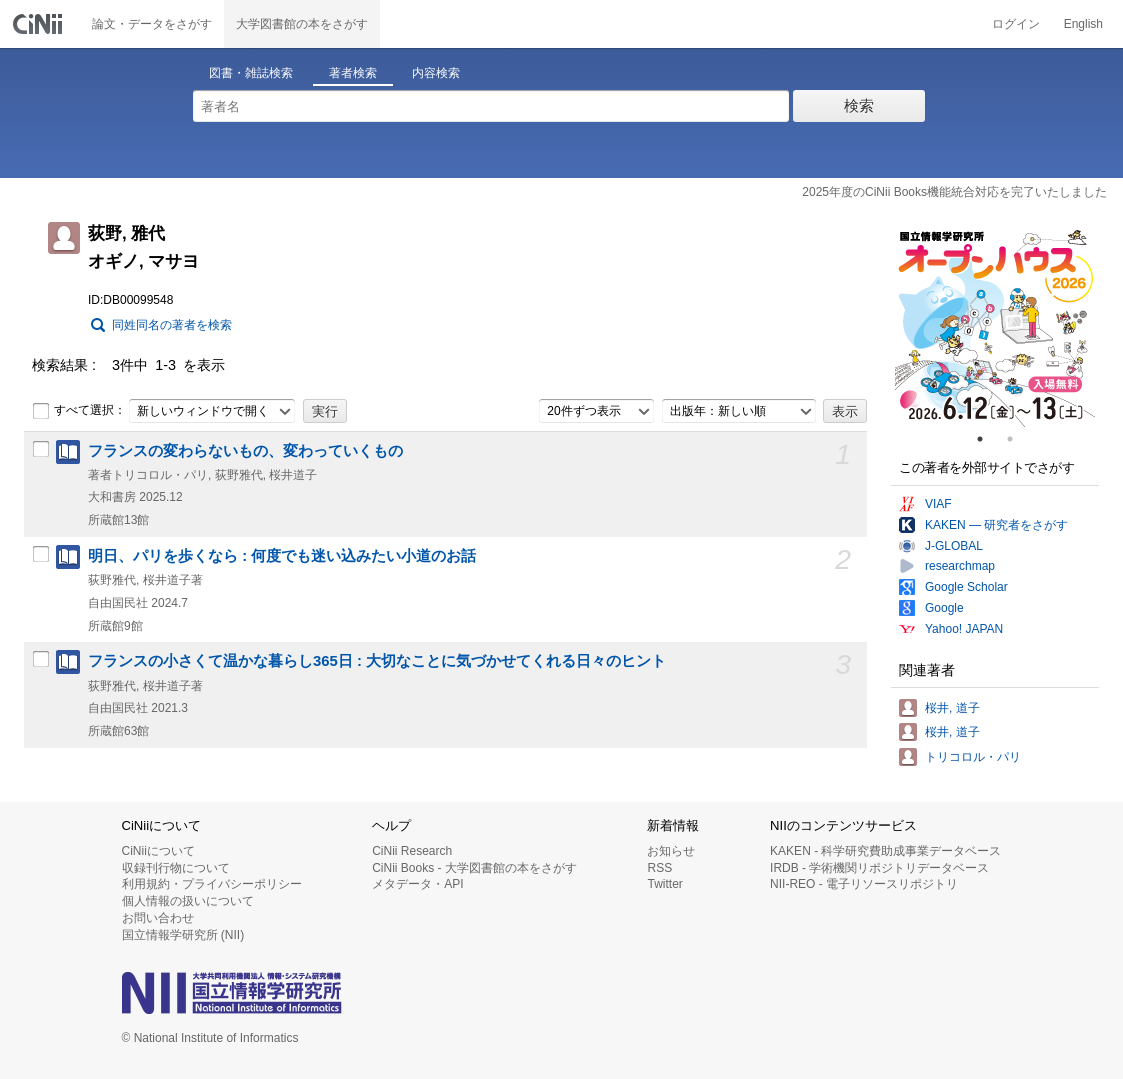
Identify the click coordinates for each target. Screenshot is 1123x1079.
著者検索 (353, 73)
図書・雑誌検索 (251, 73)
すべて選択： (79, 411)
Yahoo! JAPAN (964, 629)
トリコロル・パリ (973, 757)
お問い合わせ (158, 918)
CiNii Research (412, 851)
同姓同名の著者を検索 (172, 325)
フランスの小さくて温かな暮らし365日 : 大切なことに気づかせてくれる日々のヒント (377, 661)
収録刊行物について (176, 868)
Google (944, 608)
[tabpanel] (995, 327)
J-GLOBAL (954, 546)
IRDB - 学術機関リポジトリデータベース (879, 868)
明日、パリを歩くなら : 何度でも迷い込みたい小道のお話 (282, 556)
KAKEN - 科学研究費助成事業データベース (885, 851)
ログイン (1016, 24)
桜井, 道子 (952, 708)
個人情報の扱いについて (188, 901)
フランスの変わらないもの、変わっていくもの (245, 451)
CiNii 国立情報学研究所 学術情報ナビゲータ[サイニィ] (40, 24)
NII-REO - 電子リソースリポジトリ (864, 884)
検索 (859, 105)
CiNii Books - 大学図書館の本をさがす (474, 868)
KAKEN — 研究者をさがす (996, 525)
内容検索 (436, 73)
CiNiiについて (158, 851)
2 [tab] (1018, 439)
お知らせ (671, 851)
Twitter (664, 884)
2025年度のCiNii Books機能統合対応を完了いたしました (954, 192)
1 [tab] (988, 439)
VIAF (938, 504)
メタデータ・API (417, 884)
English (1083, 24)
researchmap (960, 566)
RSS (659, 868)
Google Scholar (966, 587)
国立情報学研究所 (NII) (183, 935)
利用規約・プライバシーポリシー (212, 884)
